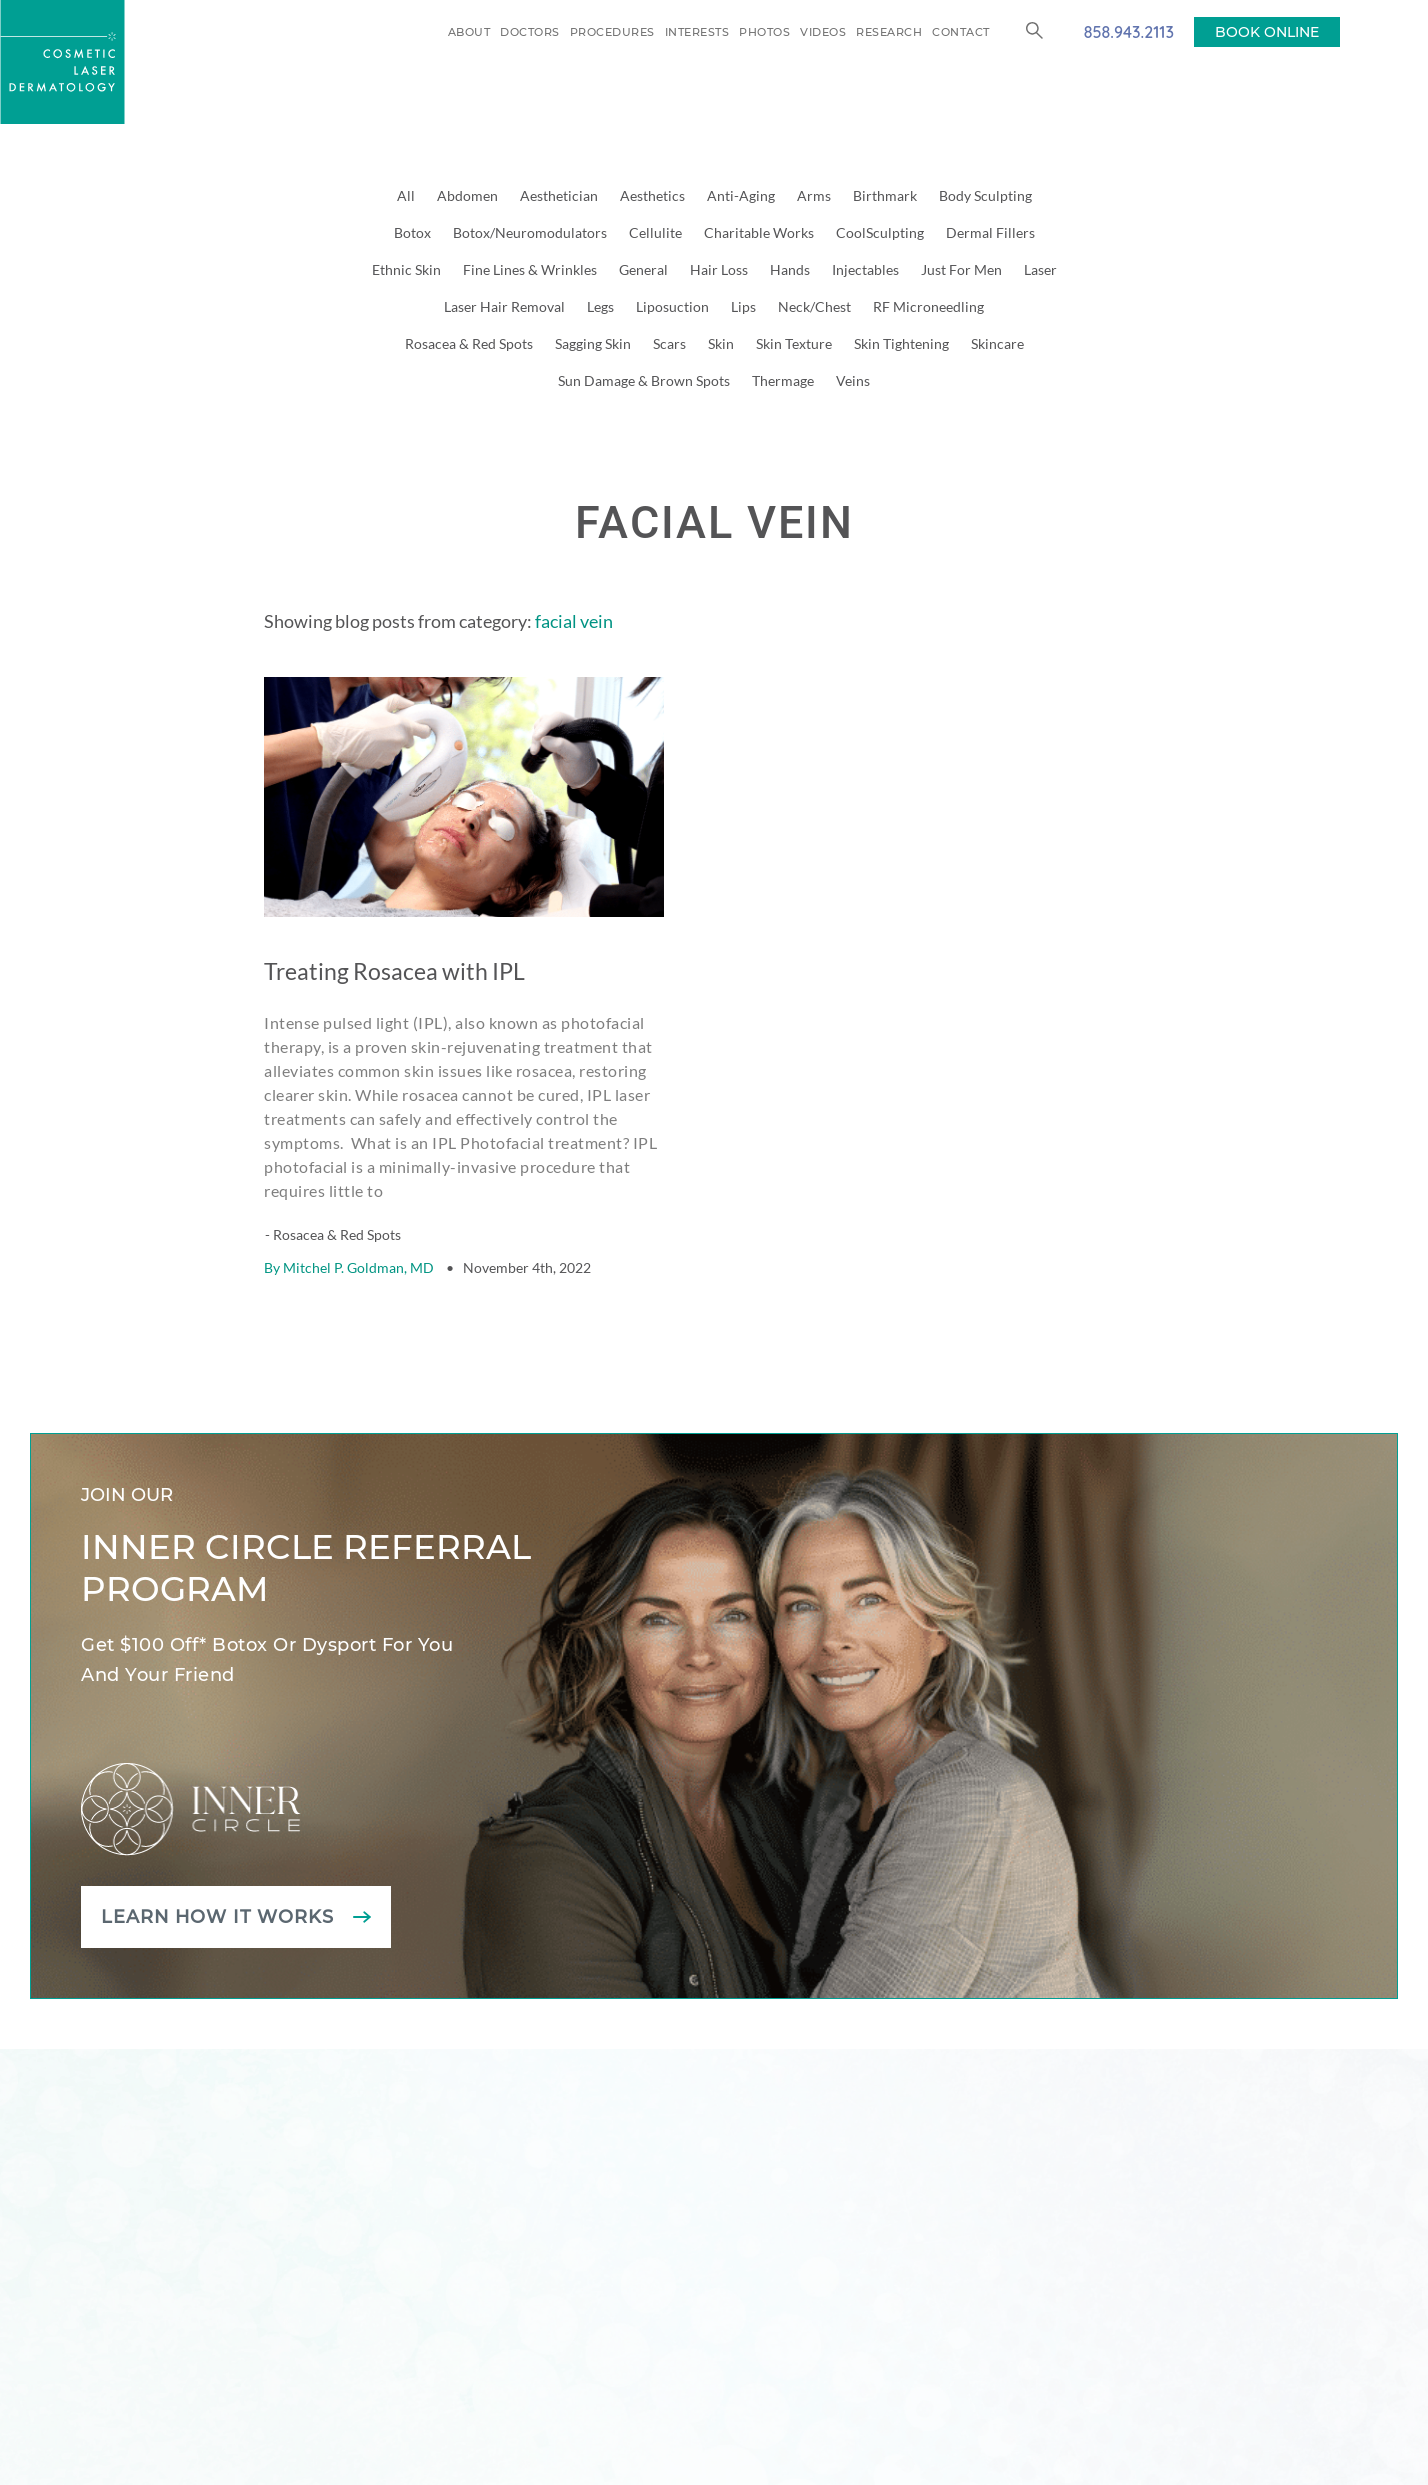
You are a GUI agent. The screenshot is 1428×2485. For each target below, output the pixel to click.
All (406, 195)
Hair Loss (719, 269)
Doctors (530, 32)
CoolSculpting (880, 232)
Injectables (865, 269)
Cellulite (655, 232)
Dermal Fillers (990, 232)
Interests (697, 32)
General (643, 269)
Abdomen (467, 195)
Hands (790, 269)
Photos (764, 32)
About (469, 32)
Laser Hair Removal (504, 306)
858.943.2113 (1129, 31)
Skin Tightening (901, 343)
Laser (1040, 269)
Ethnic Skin (406, 269)
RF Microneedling (928, 306)
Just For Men (961, 269)
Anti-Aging (741, 195)
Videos (823, 32)
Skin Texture (794, 343)
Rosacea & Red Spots (469, 343)
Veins (853, 380)
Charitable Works (759, 232)
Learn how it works (219, 1866)
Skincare (997, 343)
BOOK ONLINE (1267, 32)
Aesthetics (652, 195)
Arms (814, 195)
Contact (961, 32)
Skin (721, 343)
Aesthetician (559, 195)
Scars (669, 343)
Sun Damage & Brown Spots (644, 380)
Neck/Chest (814, 306)
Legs (600, 306)
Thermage (783, 380)
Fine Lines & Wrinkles (530, 269)
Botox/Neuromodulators (530, 232)
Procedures (612, 32)
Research (889, 32)
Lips (743, 306)
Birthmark (885, 195)
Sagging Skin (593, 343)
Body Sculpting (985, 195)
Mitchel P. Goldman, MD (358, 1216)
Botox (412, 232)
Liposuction (672, 306)
